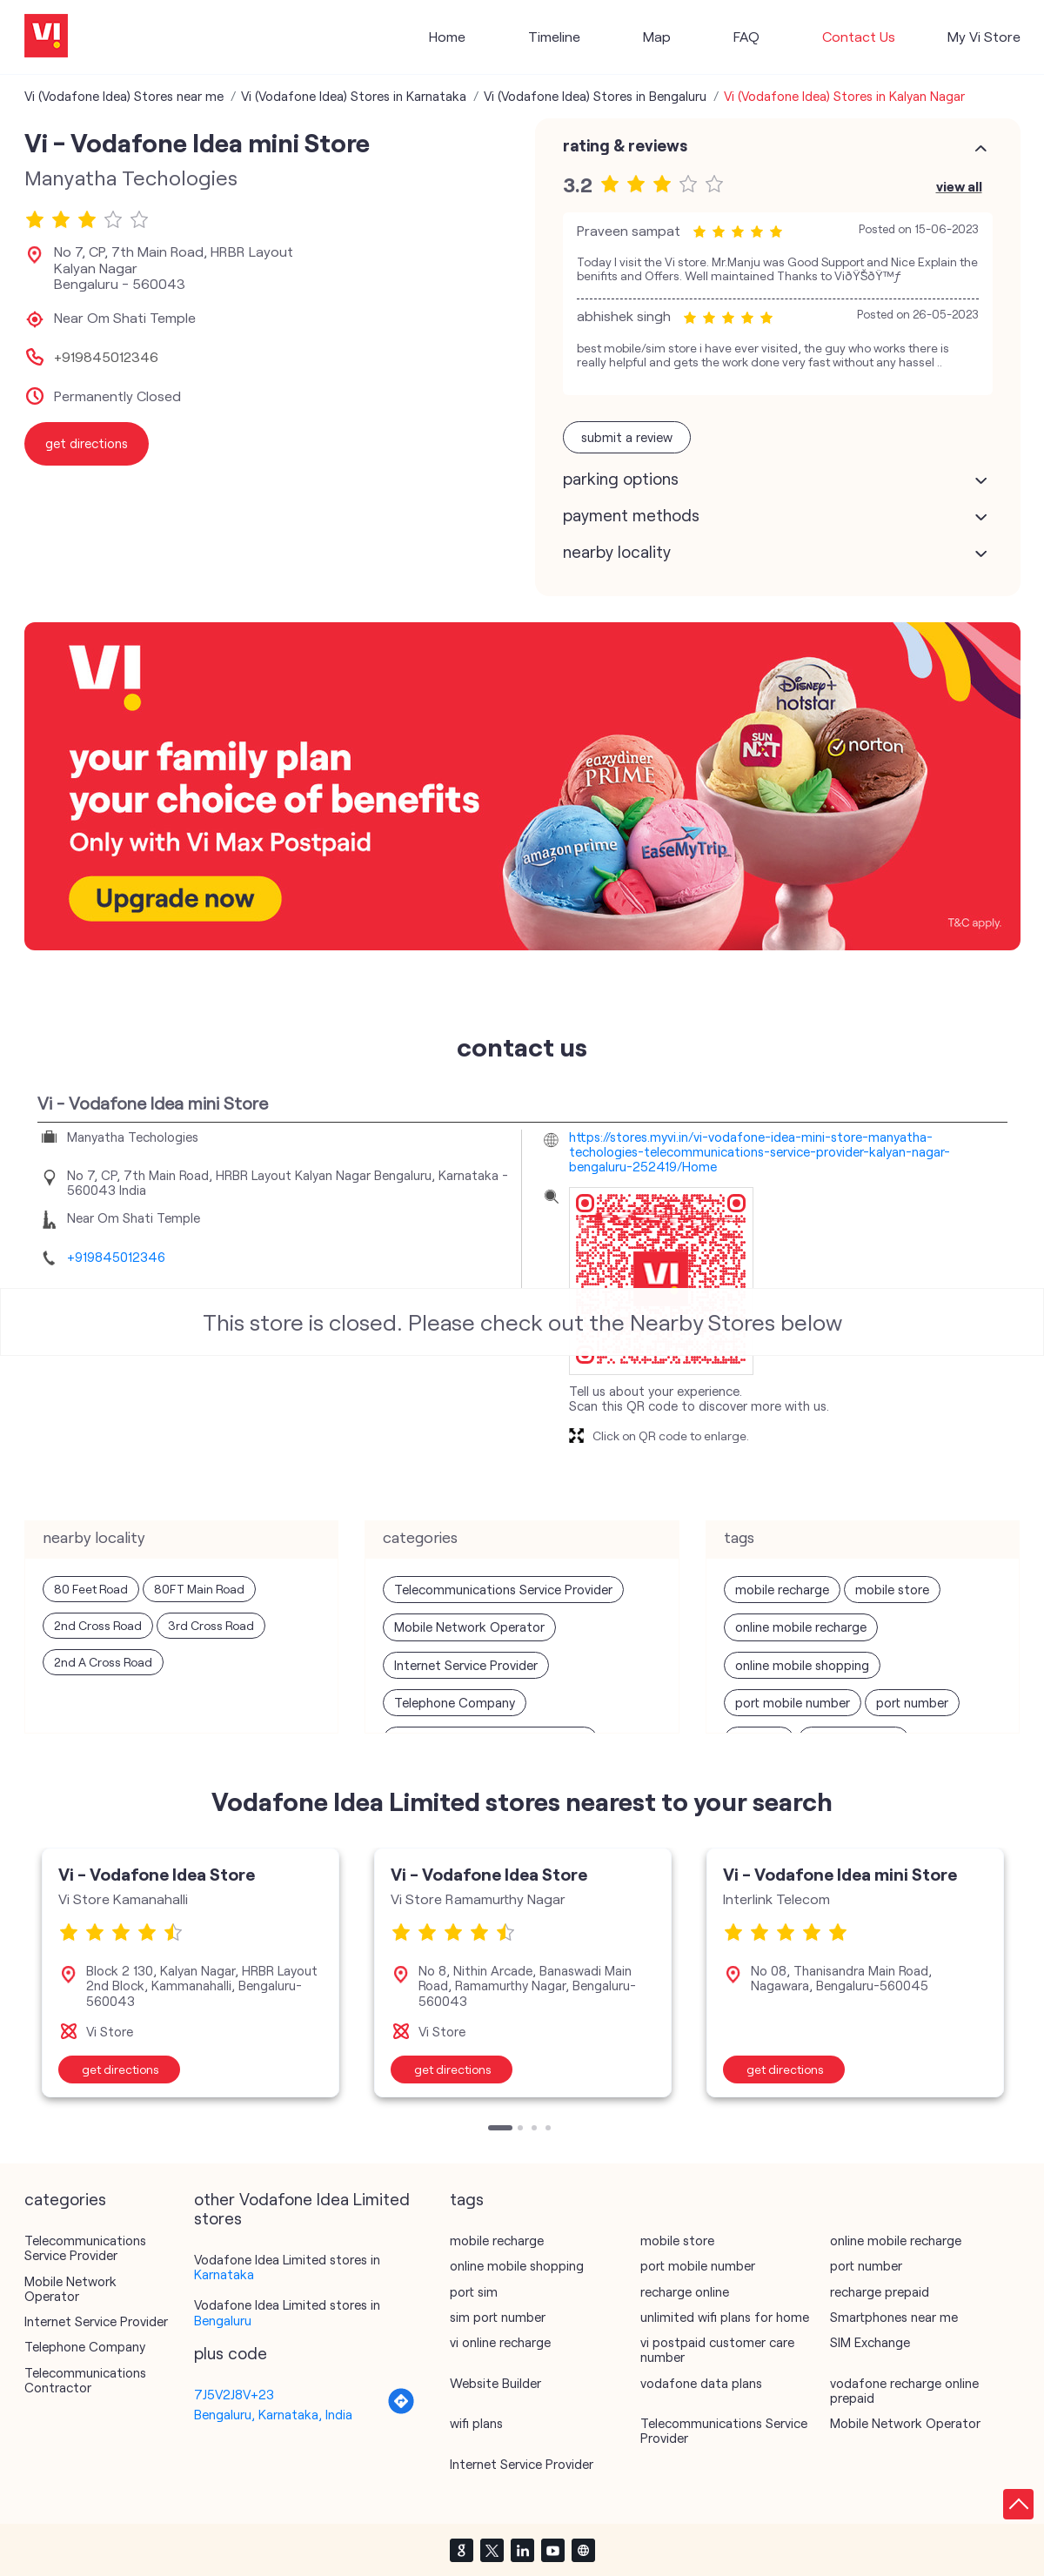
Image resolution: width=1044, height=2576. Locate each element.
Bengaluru (222, 2320)
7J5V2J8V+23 (234, 2394)
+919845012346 (106, 357)
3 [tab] (536, 2129)
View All (959, 186)
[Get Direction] (401, 2410)
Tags (467, 2199)
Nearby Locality (617, 551)
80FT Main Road (199, 1588)
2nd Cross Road (98, 1625)
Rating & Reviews (625, 145)
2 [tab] (522, 2129)
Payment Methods (631, 515)
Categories (65, 2199)
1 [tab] (492, 2129)
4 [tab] (549, 2129)
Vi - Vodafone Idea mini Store (840, 1873)
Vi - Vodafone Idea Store (156, 1873)
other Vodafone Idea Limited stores (302, 2209)
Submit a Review (627, 437)
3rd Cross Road (211, 1625)
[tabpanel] (190, 1973)
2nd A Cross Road (103, 1661)
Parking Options (621, 478)
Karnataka (224, 2274)
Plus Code (230, 2353)
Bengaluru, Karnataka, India (273, 2414)
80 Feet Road (91, 1588)
